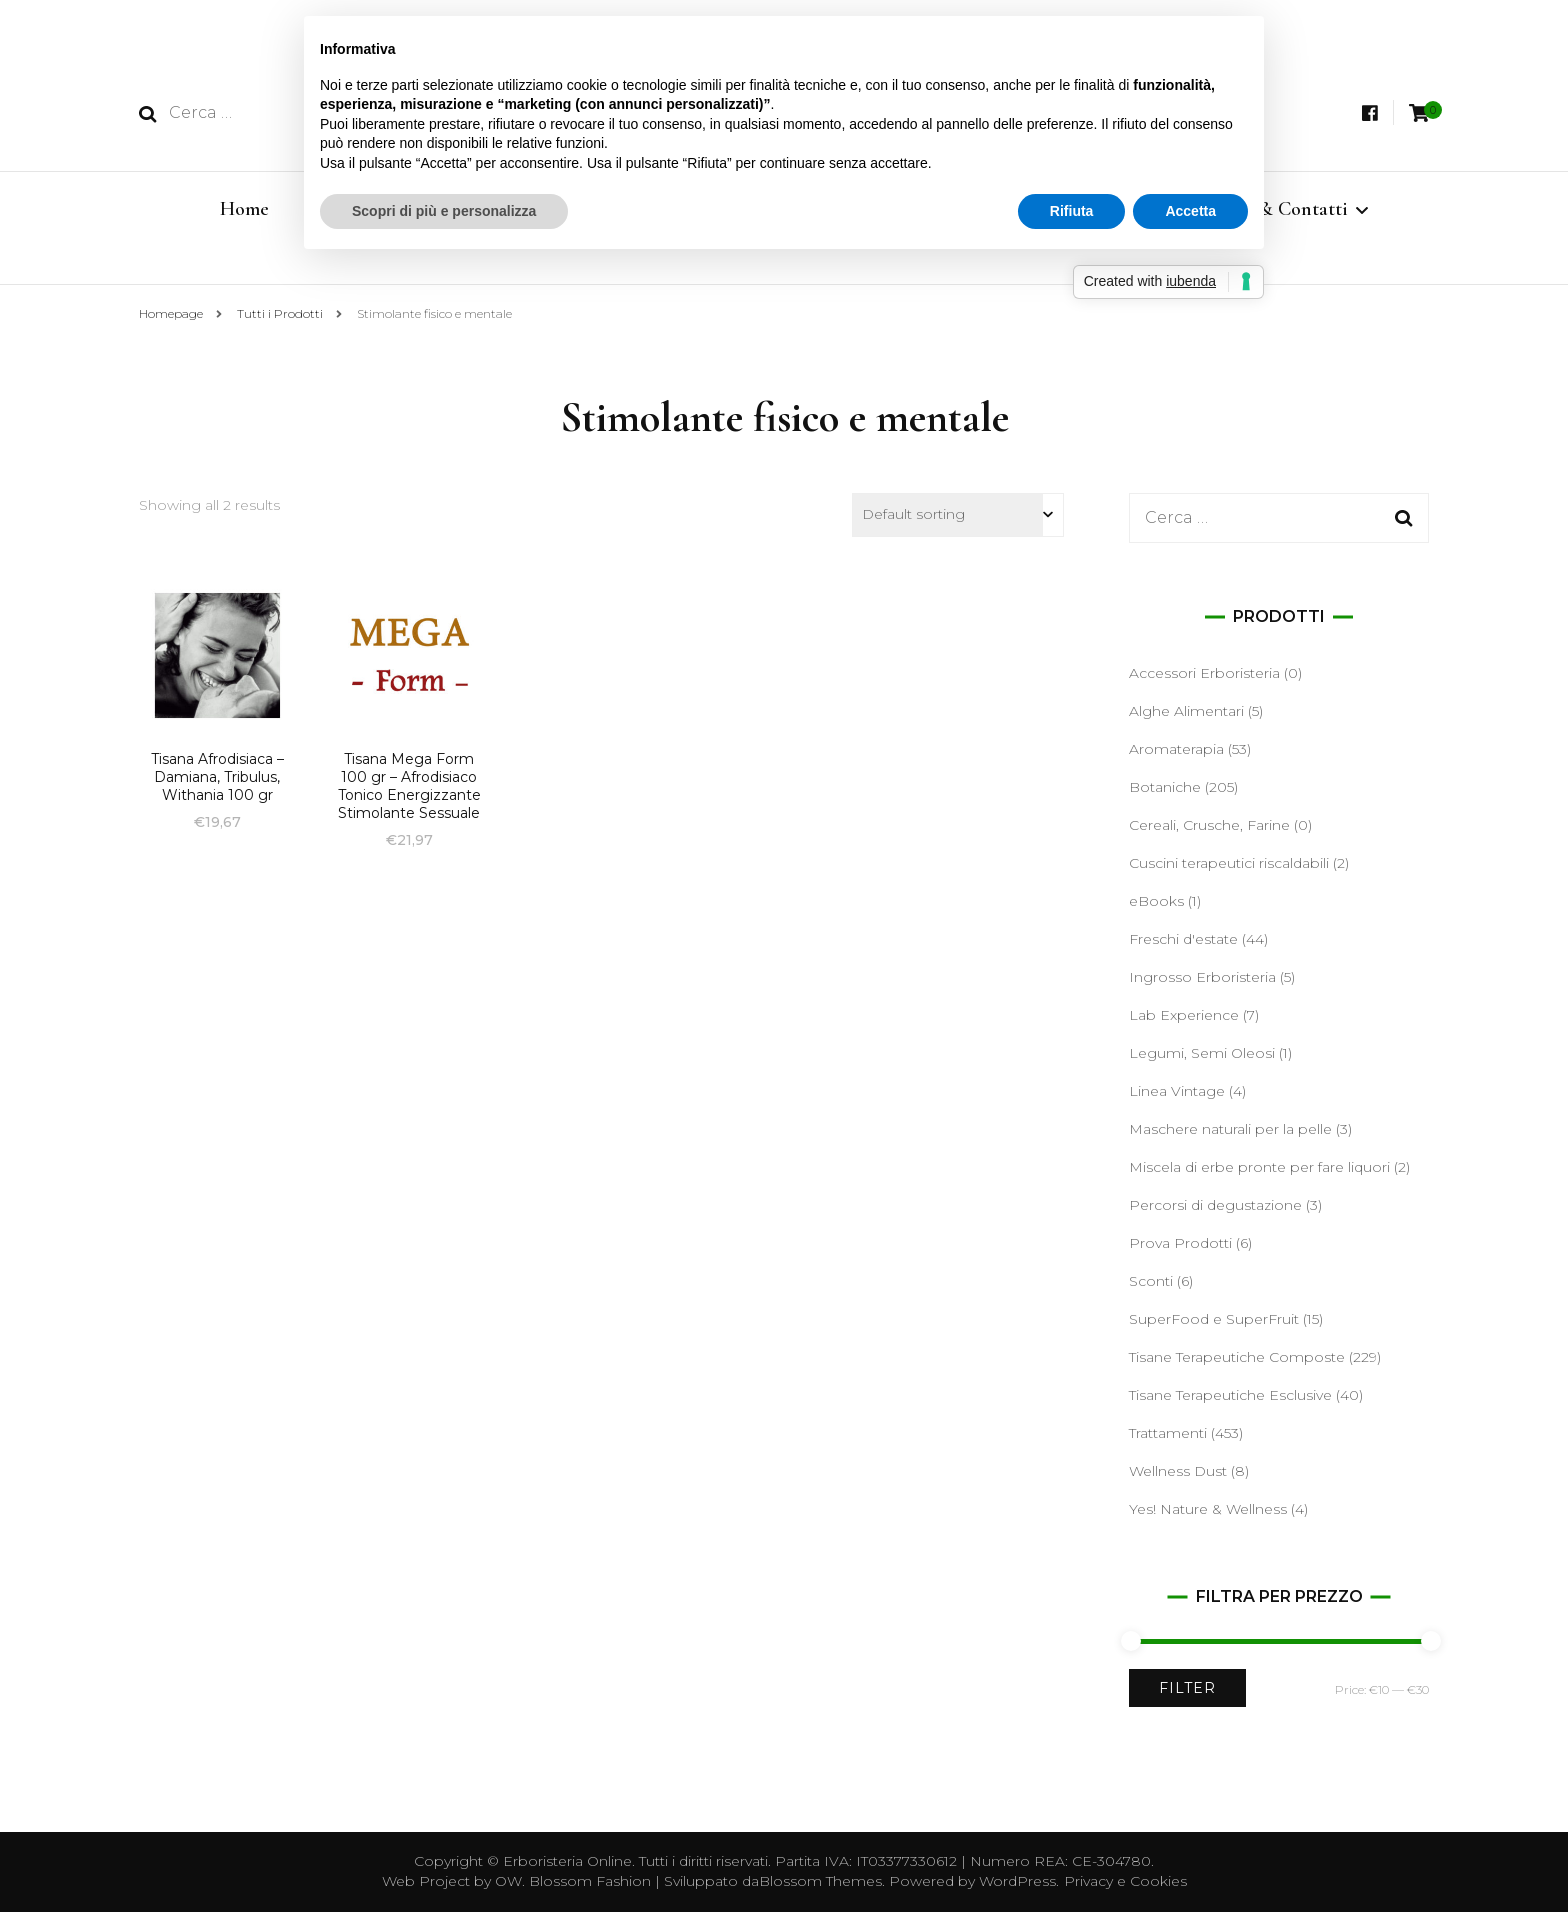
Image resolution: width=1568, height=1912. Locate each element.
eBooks (1156, 901)
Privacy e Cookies (1125, 1881)
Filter (1187, 1688)
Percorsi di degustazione (1215, 1205)
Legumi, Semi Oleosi (1202, 1053)
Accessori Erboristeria (1204, 673)
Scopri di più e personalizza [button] (444, 211)
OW (508, 1881)
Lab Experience (1184, 1015)
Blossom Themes (820, 1881)
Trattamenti (1168, 1433)
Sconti (1151, 1281)
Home (244, 209)
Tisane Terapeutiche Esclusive (1230, 1395)
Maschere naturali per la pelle (1230, 1129)
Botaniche (1165, 787)
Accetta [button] (1190, 211)
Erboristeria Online (567, 1861)
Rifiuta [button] (1072, 211)
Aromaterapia (1176, 749)
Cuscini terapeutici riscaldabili (1229, 863)
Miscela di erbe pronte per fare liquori (1259, 1167)
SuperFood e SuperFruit (1214, 1319)
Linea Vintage (1177, 1091)
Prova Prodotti (1180, 1243)
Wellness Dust (1178, 1471)
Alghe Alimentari (1186, 711)
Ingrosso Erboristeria (1202, 977)
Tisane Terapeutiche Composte (1237, 1357)
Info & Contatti (1284, 209)
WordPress (1017, 1881)
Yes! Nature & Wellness (1208, 1509)
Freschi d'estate (1183, 939)
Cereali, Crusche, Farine (1209, 825)
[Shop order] (958, 515)
